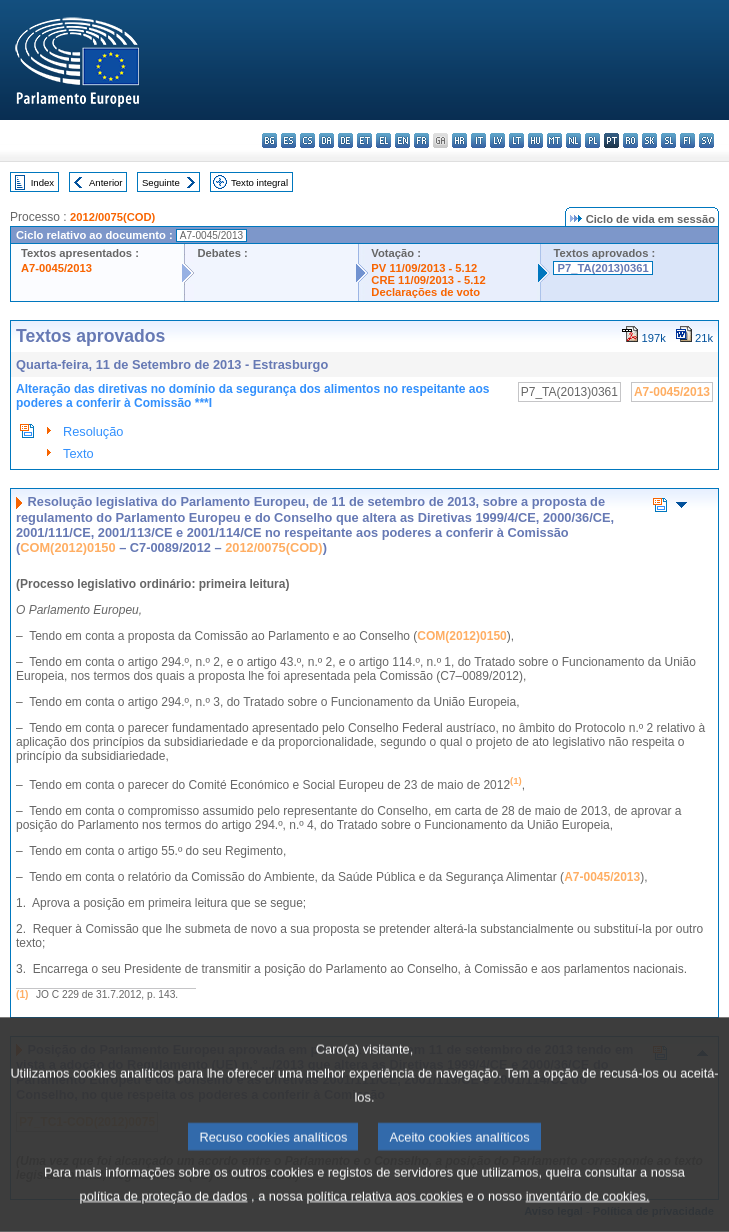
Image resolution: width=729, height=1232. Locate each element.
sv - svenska (706, 140)
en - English (402, 140)
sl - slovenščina (668, 140)
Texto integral (259, 182)
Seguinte (161, 182)
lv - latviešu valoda (497, 140)
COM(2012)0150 (67, 547)
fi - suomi (687, 140)
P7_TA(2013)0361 (602, 268)
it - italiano (478, 140)
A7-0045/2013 (56, 268)
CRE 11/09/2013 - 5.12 (428, 280)
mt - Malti (554, 140)
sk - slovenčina (649, 140)
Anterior (106, 182)
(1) (22, 994)
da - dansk (326, 140)
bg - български (269, 140)
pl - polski (592, 140)
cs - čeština (307, 140)
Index (42, 182)
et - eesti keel (364, 140)
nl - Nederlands (573, 140)
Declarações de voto (425, 292)
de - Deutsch (345, 140)
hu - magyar (535, 140)
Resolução (93, 431)
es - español (288, 140)
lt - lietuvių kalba (516, 140)
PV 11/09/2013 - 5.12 (424, 268)
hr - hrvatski (459, 140)
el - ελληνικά (383, 140)
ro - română (630, 140)
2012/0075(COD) (112, 217)
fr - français (421, 140)
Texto (78, 453)
